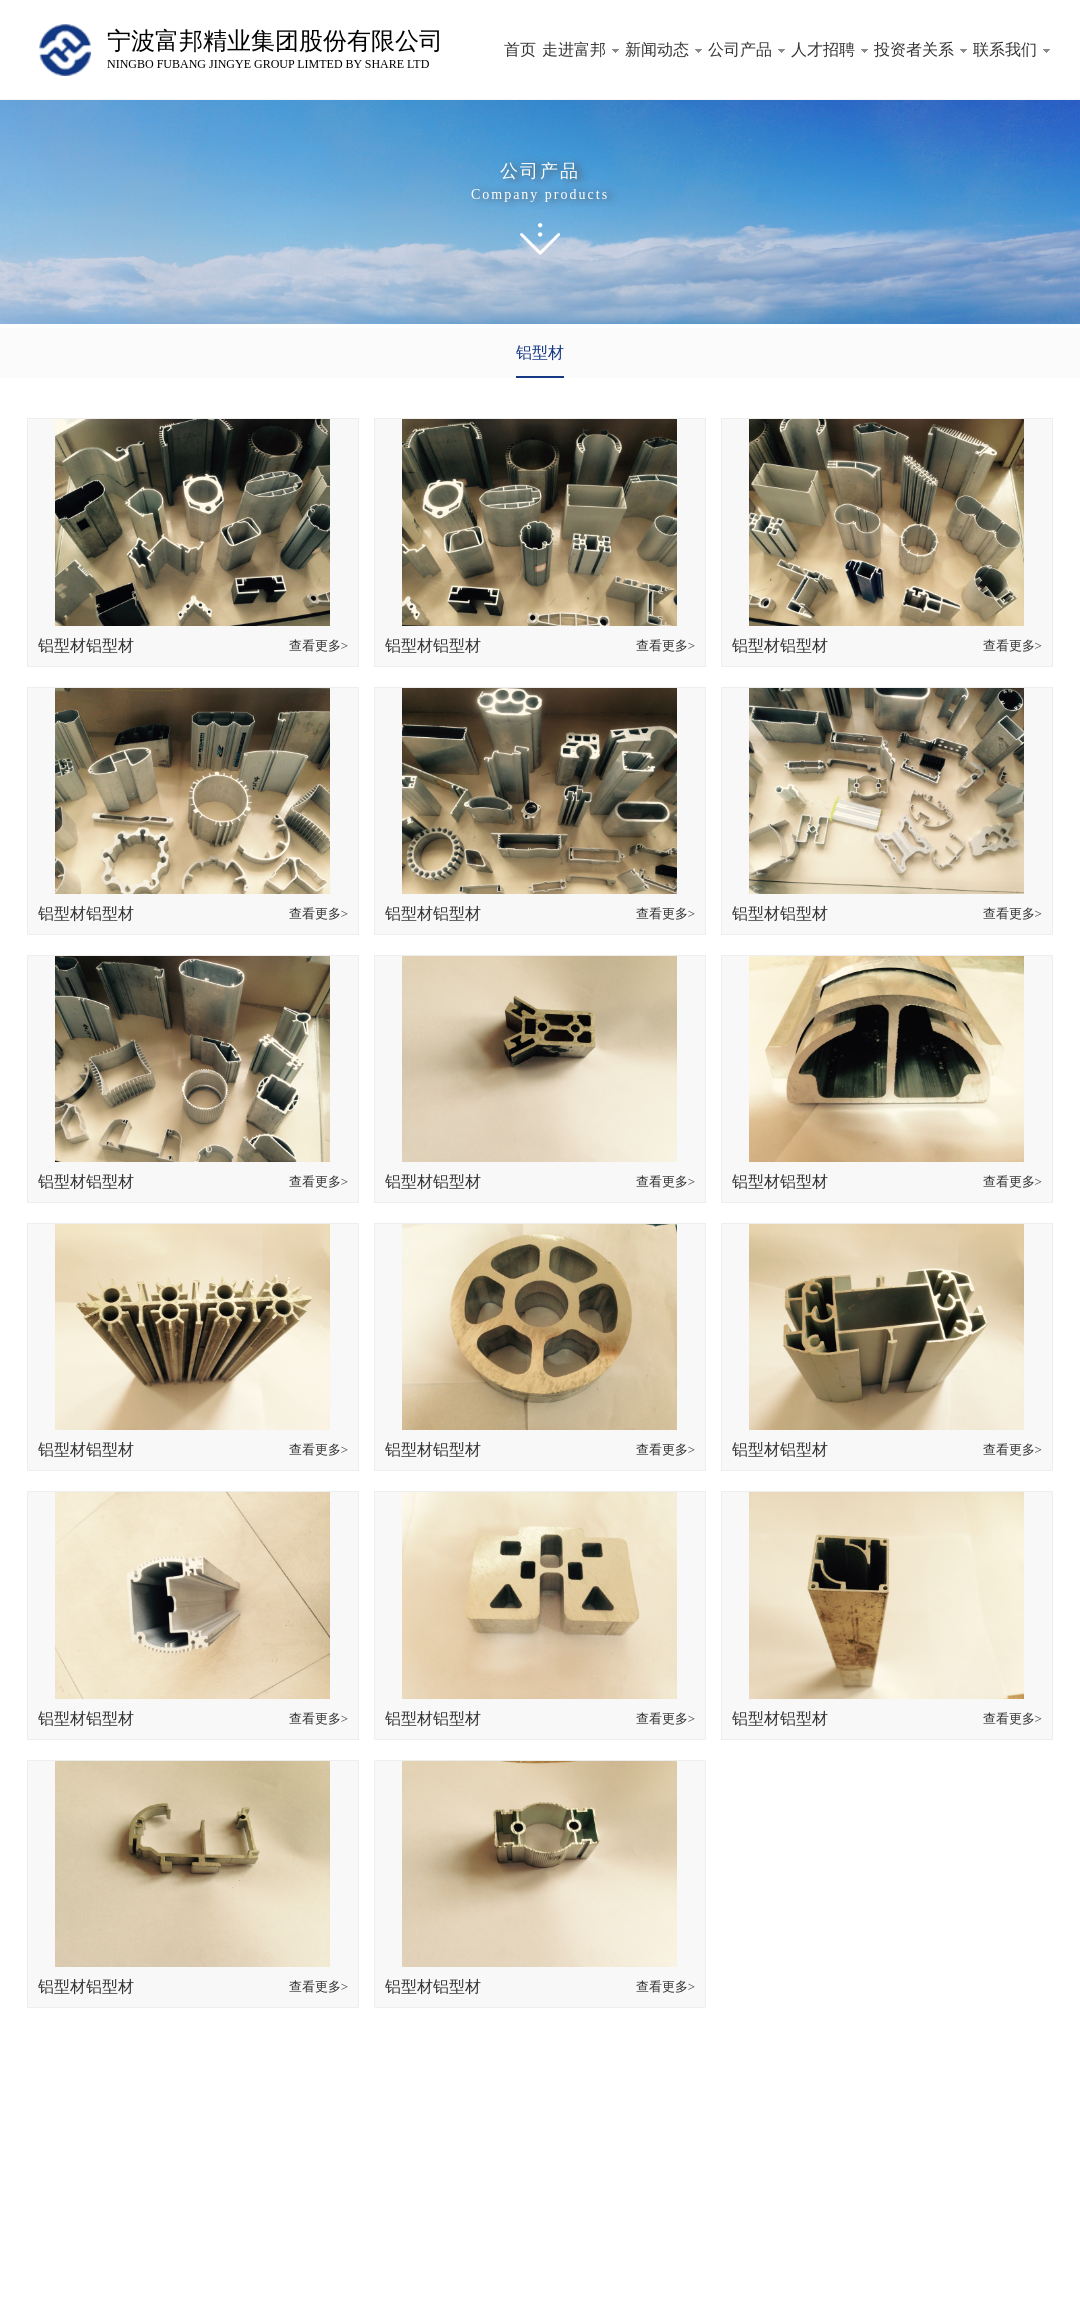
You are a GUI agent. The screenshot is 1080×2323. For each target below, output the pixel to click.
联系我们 (1011, 49)
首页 (520, 49)
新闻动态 (663, 49)
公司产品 (746, 49)
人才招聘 (829, 49)
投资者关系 (920, 49)
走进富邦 (580, 49)
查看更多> (318, 645)
